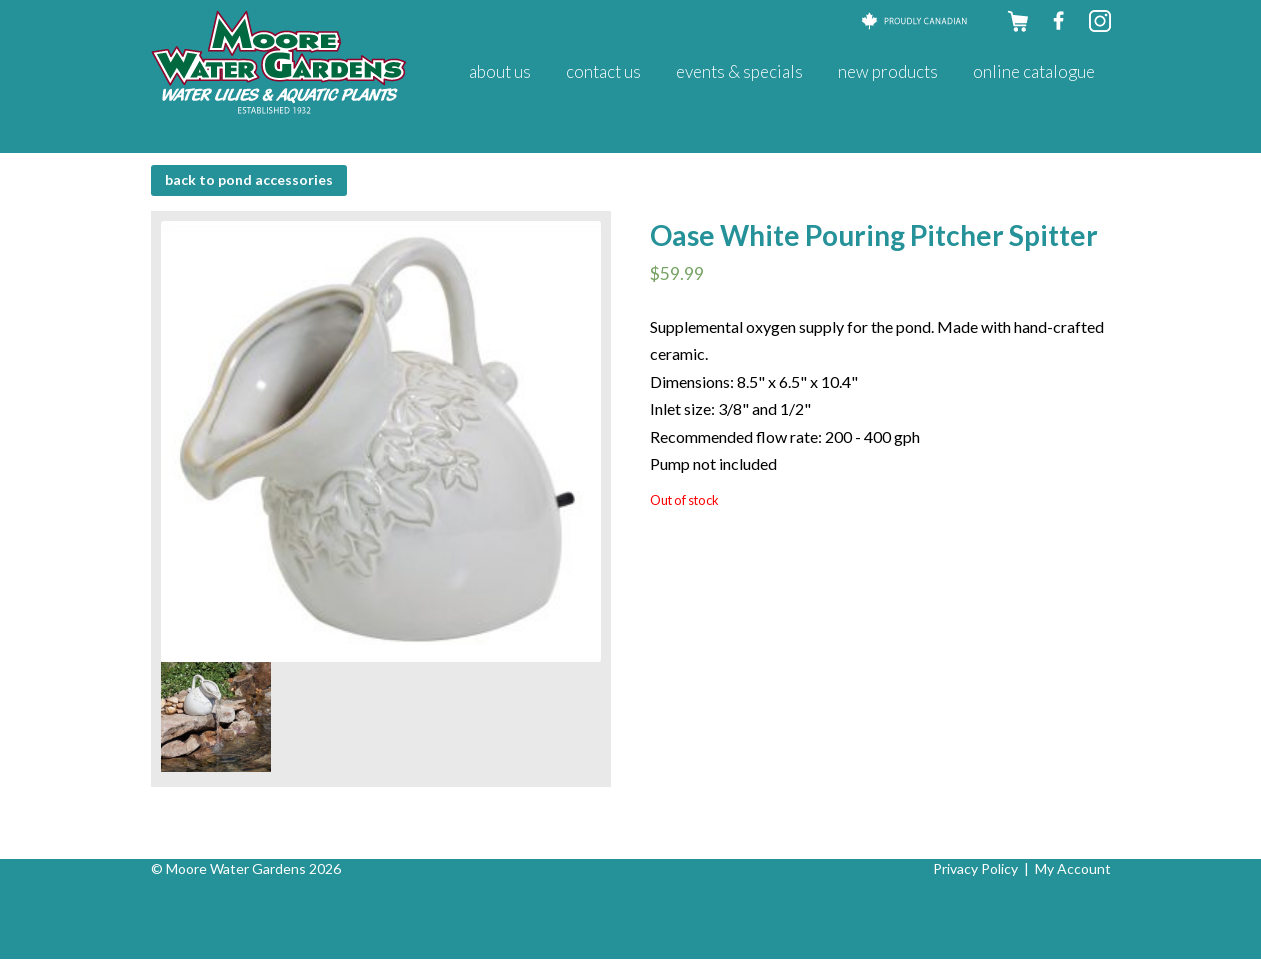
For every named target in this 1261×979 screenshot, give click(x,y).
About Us (500, 71)
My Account (1073, 868)
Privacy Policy (975, 868)
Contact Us (603, 71)
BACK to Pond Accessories (249, 179)
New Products (888, 71)
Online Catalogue (1034, 71)
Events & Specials (739, 71)
